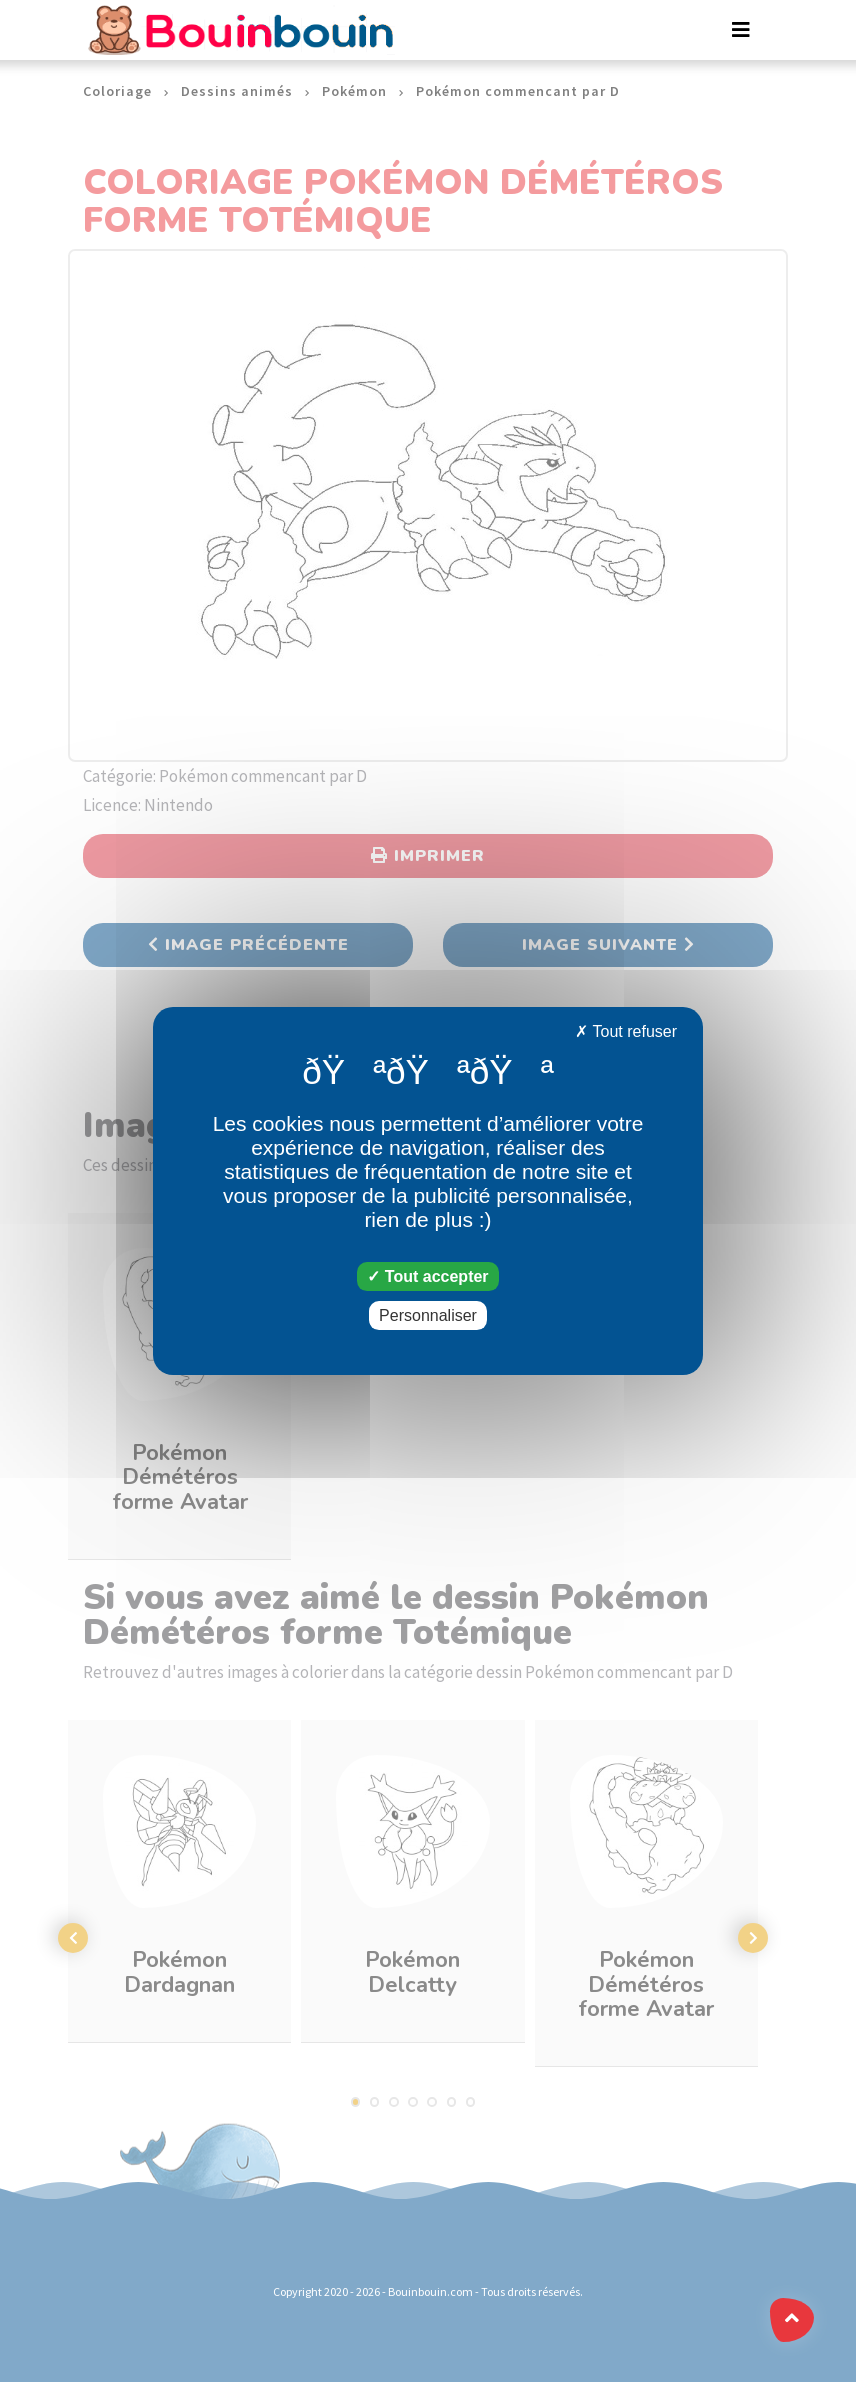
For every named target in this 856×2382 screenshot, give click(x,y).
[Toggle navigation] (741, 30)
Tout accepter (427, 1276)
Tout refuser (626, 1031)
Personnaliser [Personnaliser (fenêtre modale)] (428, 1315)
